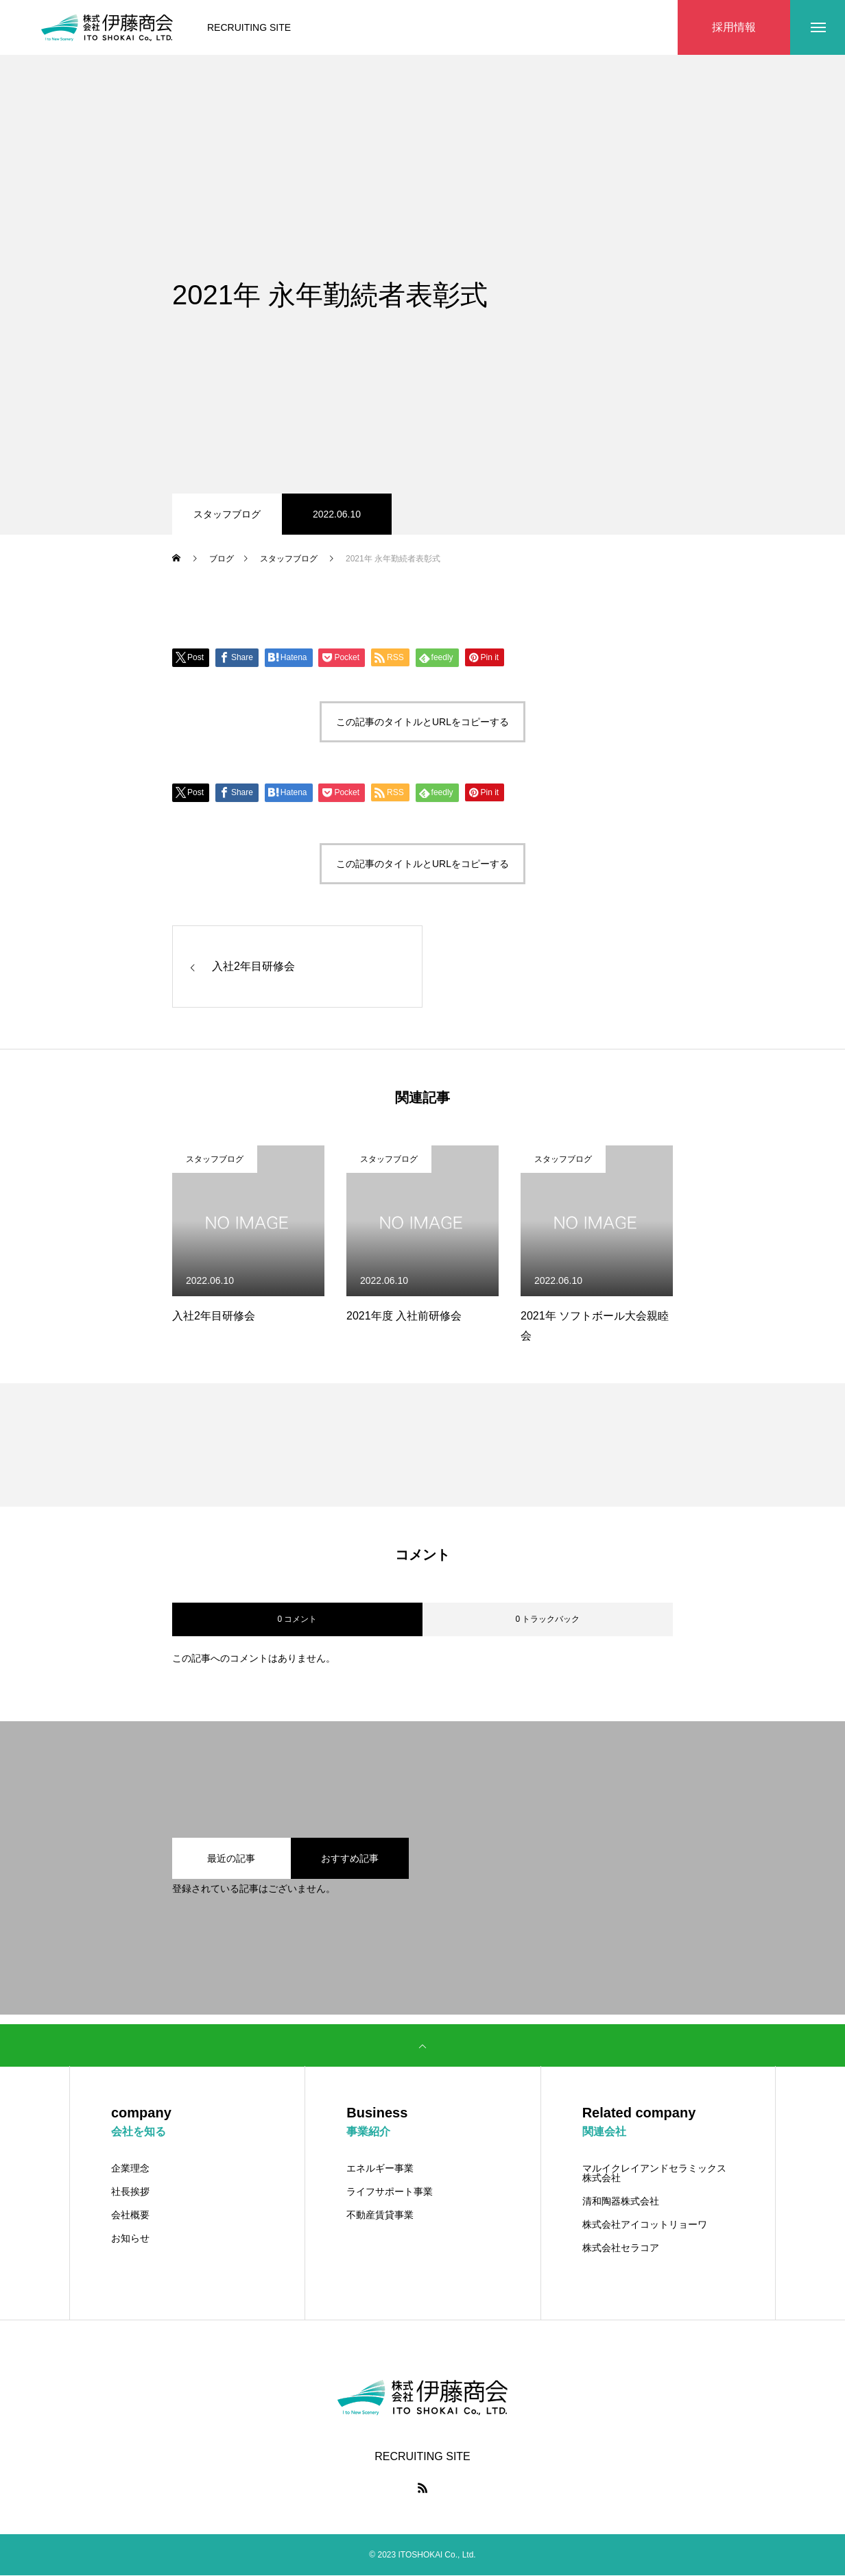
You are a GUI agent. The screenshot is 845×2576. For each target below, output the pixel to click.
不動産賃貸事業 (380, 2215)
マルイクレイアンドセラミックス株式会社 (654, 2173)
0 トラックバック (547, 1620)
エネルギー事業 (380, 2169)
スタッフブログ (227, 514)
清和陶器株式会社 (620, 2202)
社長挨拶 (130, 2192)
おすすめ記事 (350, 1859)
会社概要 (130, 2215)
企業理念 (130, 2169)
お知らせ (130, 2239)
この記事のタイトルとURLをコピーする (422, 721)
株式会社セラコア (620, 2248)
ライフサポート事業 (389, 2192)
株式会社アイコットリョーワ (644, 2225)
